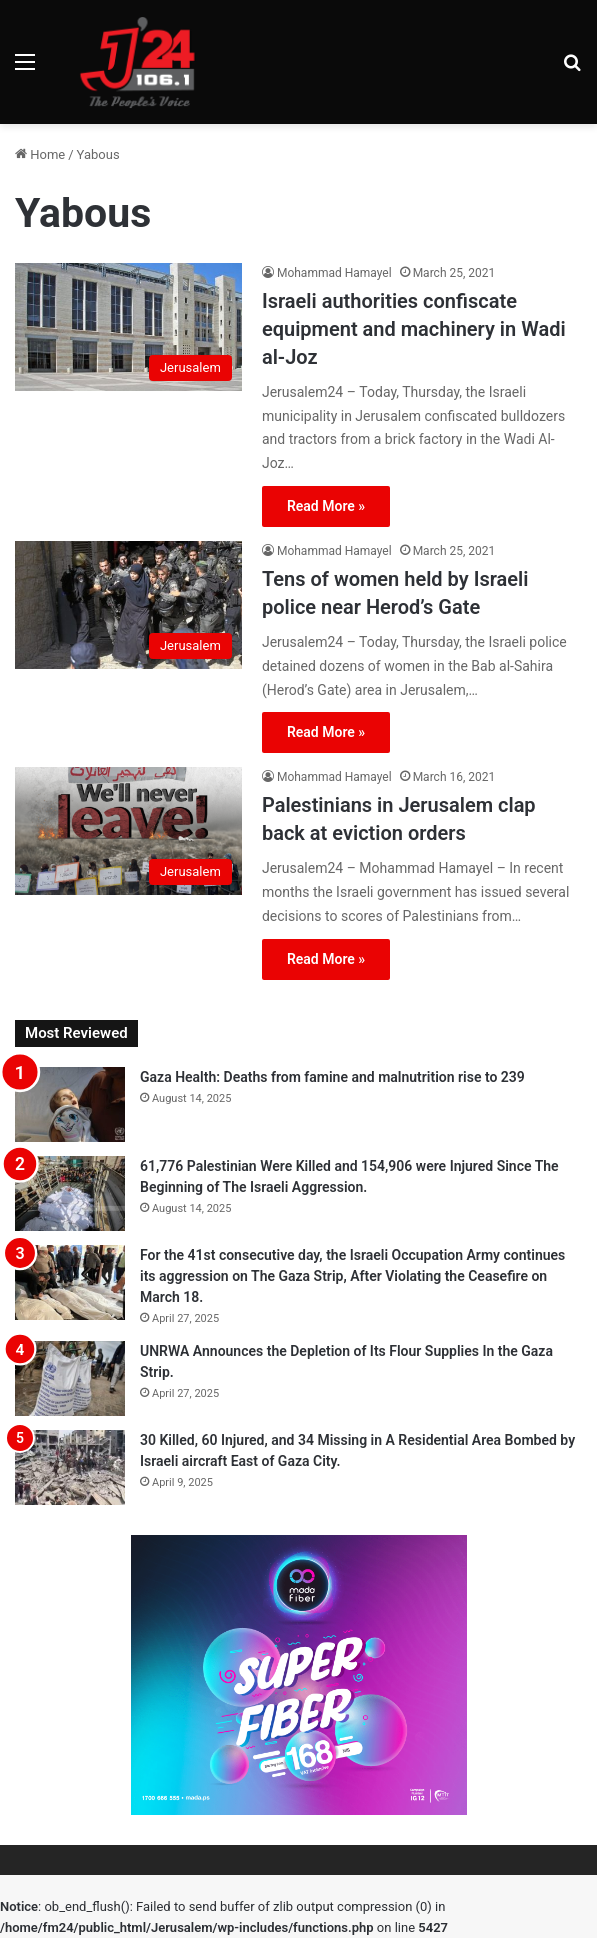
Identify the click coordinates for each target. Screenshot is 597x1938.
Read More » (326, 506)
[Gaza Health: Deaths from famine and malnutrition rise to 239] (70, 1104)
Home (40, 154)
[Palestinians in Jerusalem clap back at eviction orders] (128, 831)
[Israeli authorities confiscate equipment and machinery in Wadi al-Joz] (128, 327)
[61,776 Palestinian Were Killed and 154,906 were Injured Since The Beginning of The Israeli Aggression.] (70, 1193)
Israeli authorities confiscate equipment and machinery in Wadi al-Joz (414, 329)
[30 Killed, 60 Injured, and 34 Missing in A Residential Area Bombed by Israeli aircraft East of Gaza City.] (70, 1467)
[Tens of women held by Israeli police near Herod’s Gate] (128, 605)
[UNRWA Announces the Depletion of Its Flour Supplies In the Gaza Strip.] (70, 1378)
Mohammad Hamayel (334, 273)
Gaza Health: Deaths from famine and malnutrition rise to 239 (332, 1077)
